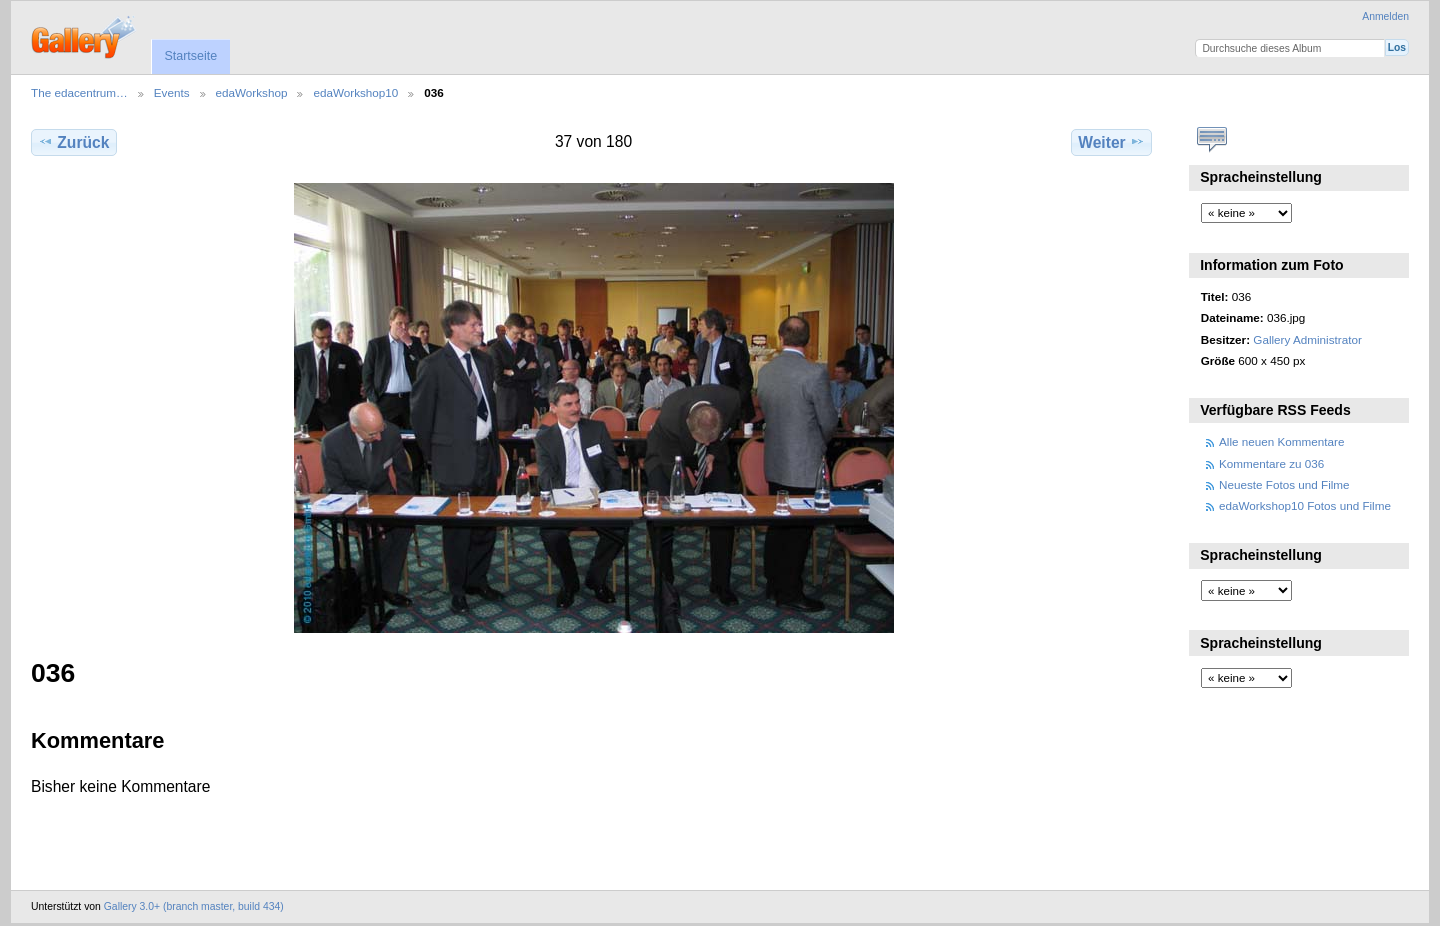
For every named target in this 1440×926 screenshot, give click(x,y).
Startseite (190, 56)
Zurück (73, 142)
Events (172, 92)
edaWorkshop (252, 92)
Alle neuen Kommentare (1281, 441)
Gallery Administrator (1307, 339)
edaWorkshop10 (355, 92)
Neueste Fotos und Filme (1284, 484)
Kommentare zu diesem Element (1211, 140)
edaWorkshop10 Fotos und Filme (1305, 505)
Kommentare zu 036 (1271, 463)
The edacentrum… (79, 92)
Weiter (1111, 142)
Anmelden (1385, 16)
